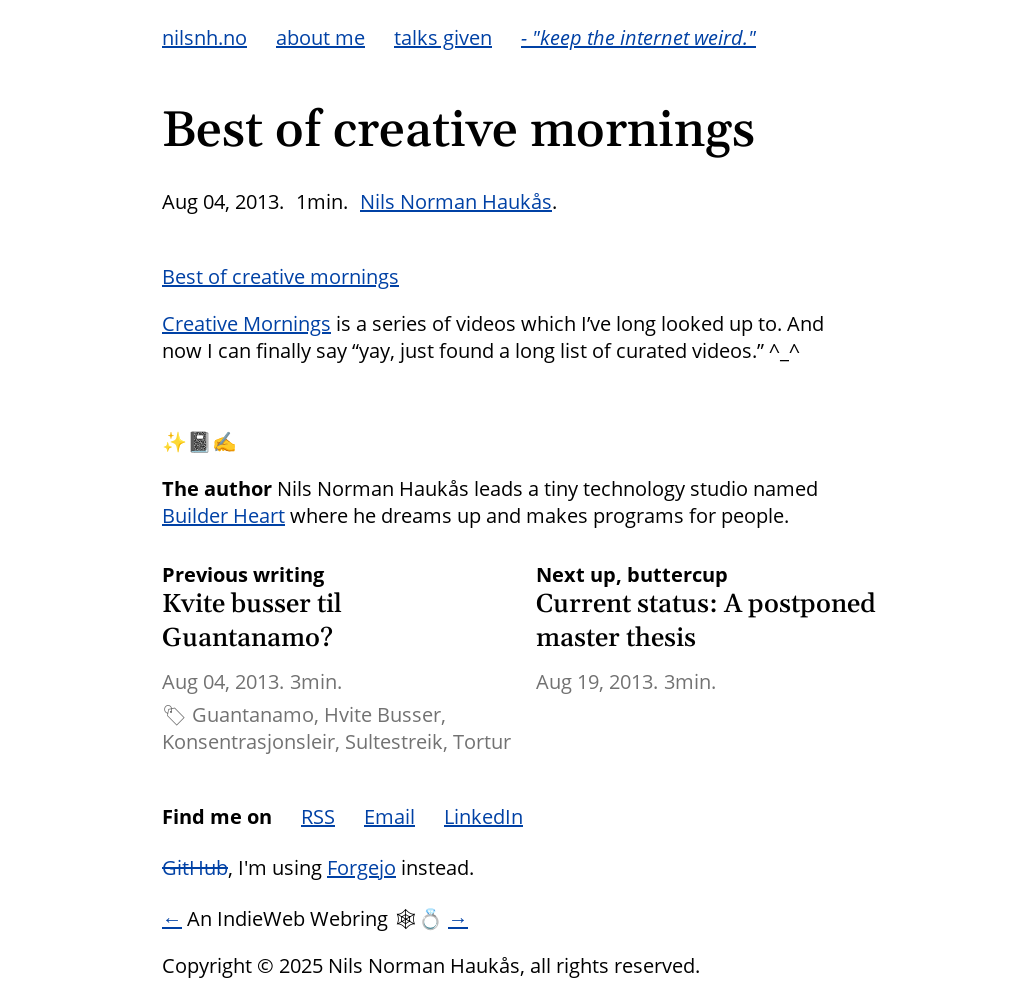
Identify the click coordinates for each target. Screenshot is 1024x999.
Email (389, 816)
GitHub (195, 867)
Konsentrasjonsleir (248, 741)
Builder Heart (223, 515)
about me (320, 37)
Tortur (482, 741)
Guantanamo (253, 714)
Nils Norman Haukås (456, 201)
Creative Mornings (246, 323)
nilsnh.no (204, 37)
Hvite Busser (382, 714)
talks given (443, 37)
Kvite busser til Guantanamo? (252, 621)
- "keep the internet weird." (638, 37)
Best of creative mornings (280, 276)
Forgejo (361, 867)
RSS (318, 816)
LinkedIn (483, 816)
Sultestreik (394, 741)
